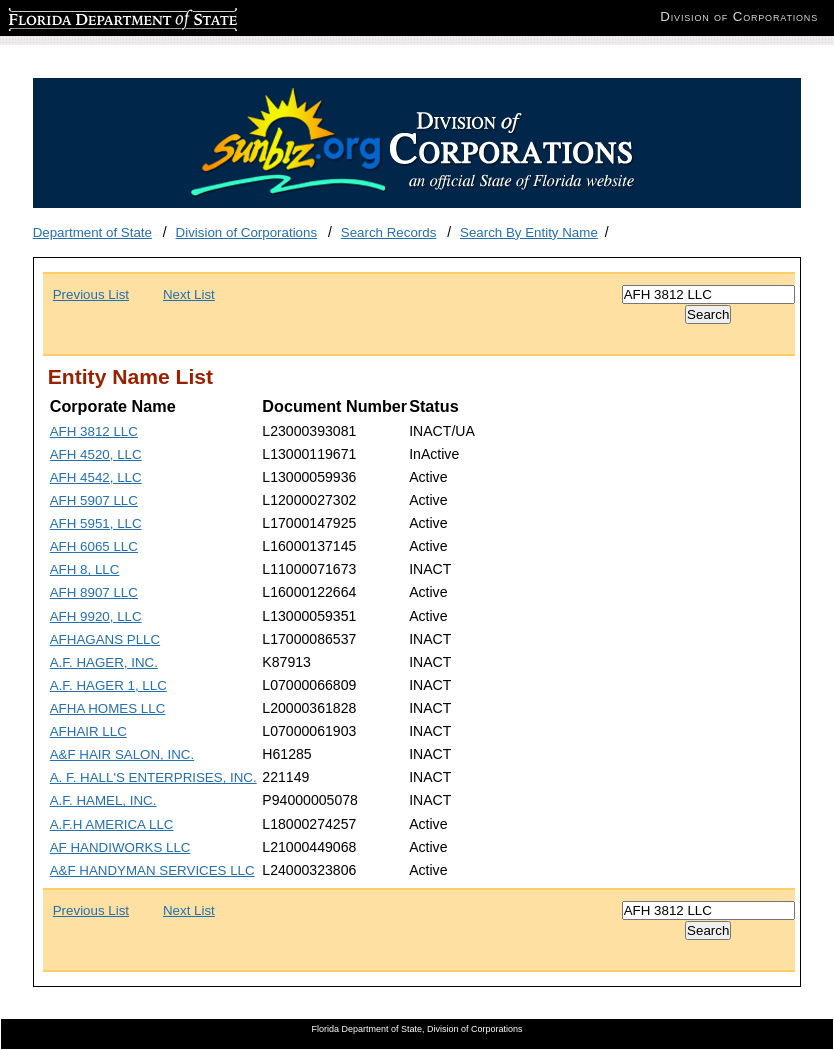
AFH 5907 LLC (94, 500)
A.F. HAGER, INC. (104, 662)
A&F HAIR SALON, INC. (122, 754)
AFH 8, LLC (85, 569)
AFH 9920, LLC (96, 616)
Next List (189, 294)
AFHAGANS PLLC (105, 639)
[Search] (708, 294)
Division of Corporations (247, 232)
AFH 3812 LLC (94, 431)
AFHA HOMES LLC (108, 708)
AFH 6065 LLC (94, 546)
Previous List (91, 294)
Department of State (92, 232)
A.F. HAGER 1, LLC (108, 685)
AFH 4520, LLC (96, 454)
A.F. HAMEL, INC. (103, 800)
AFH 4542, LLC (96, 477)
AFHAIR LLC (88, 731)
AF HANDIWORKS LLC (120, 847)
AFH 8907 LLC (94, 592)
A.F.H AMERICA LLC (112, 824)
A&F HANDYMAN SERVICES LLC (152, 870)
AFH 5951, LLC (96, 523)
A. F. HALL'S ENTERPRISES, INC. (153, 777)
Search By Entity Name (529, 232)
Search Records (389, 232)
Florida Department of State (90, 16)
